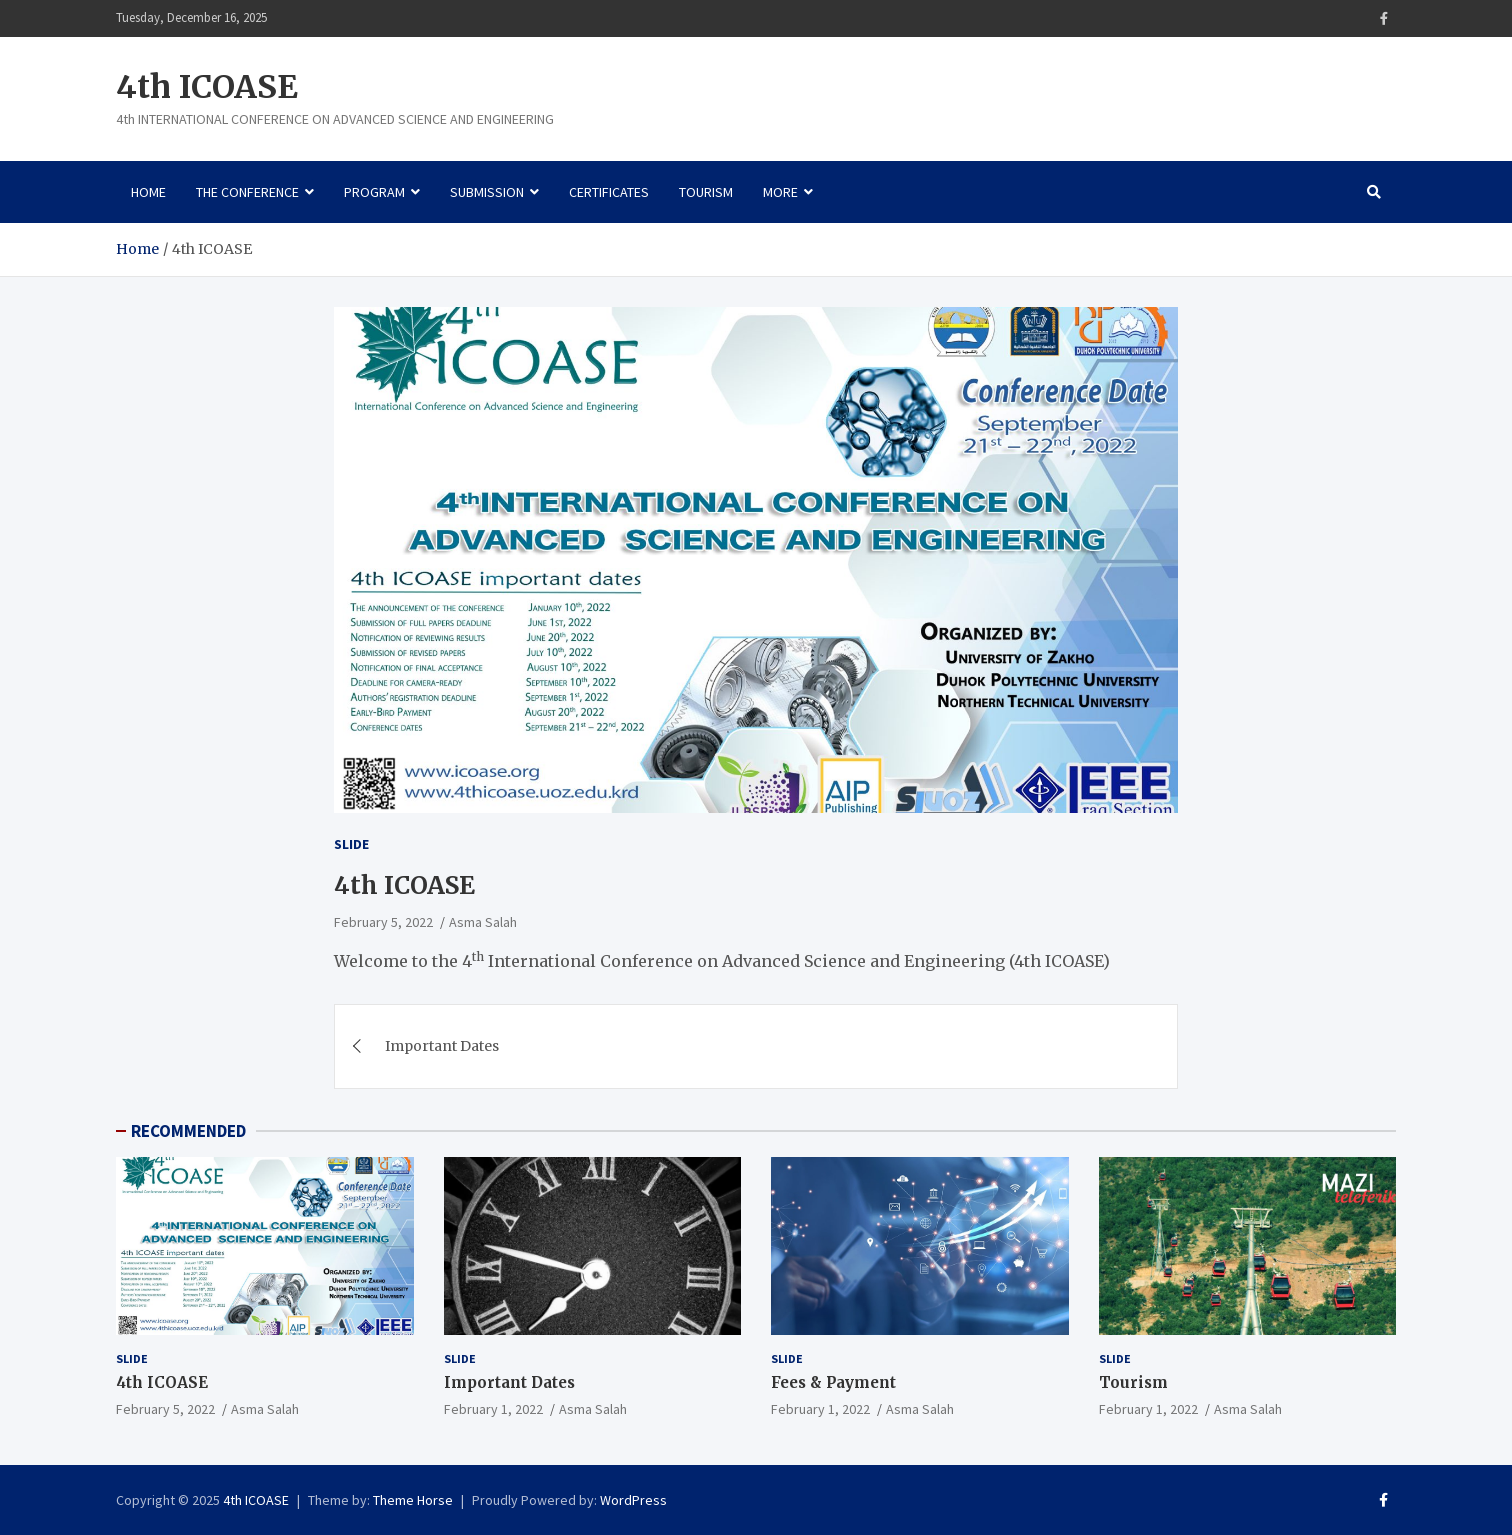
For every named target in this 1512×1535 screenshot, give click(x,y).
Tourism (706, 192)
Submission (487, 192)
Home (148, 192)
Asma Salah (483, 922)
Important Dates (442, 1046)
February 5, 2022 (383, 922)
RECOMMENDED (188, 1131)
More (780, 192)
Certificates (609, 192)
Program (374, 192)
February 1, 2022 (493, 1409)
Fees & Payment (833, 1382)
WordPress (633, 1500)
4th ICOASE (207, 87)
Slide (351, 844)
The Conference (247, 192)
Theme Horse (413, 1500)
